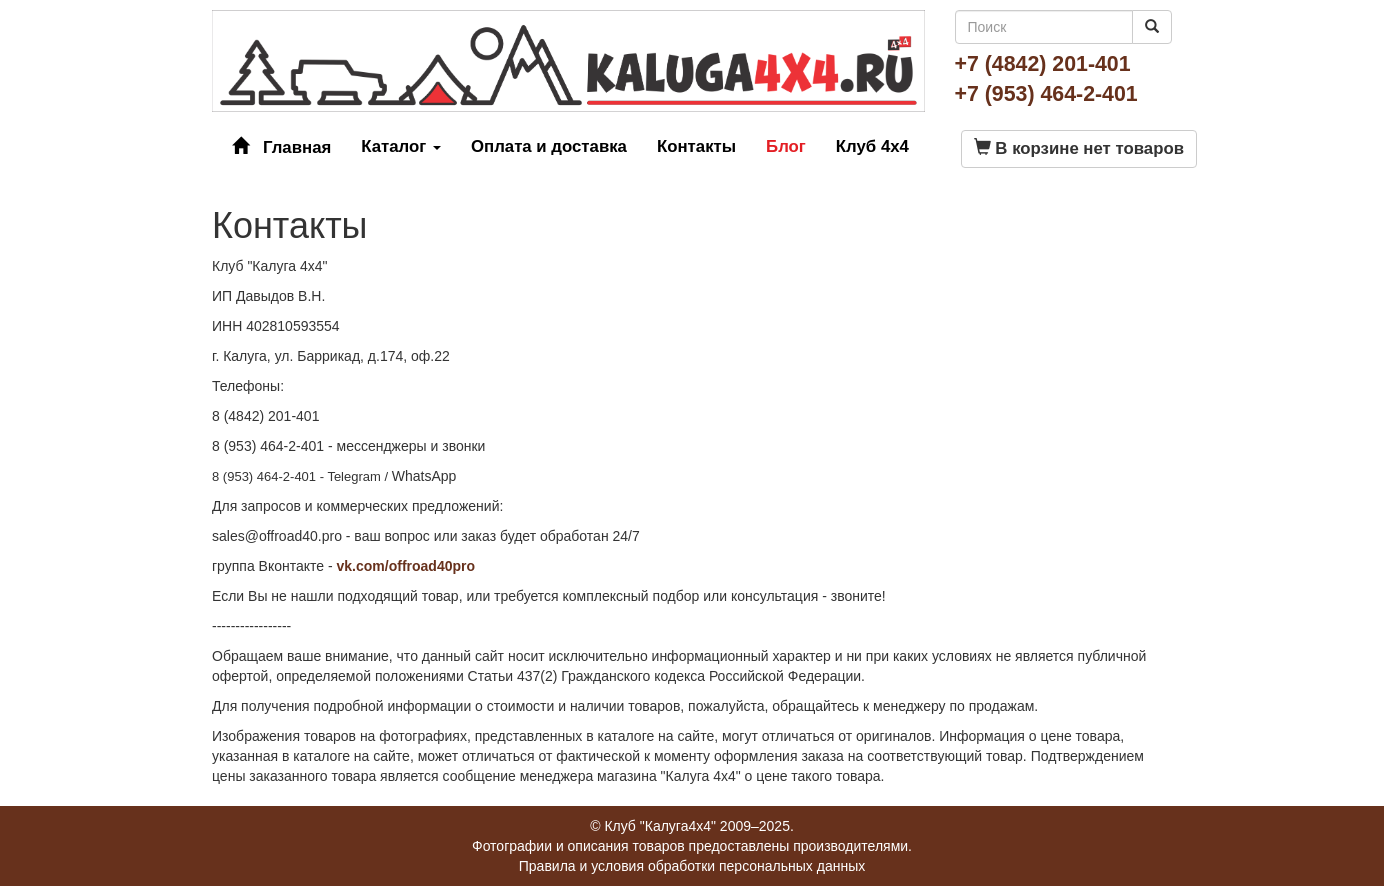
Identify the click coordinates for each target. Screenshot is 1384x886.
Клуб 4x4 (872, 146)
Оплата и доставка (549, 146)
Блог (786, 146)
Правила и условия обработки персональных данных (692, 866)
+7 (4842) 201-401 (1043, 64)
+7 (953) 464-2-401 (1046, 94)
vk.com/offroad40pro (406, 566)
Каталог (401, 146)
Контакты (696, 146)
